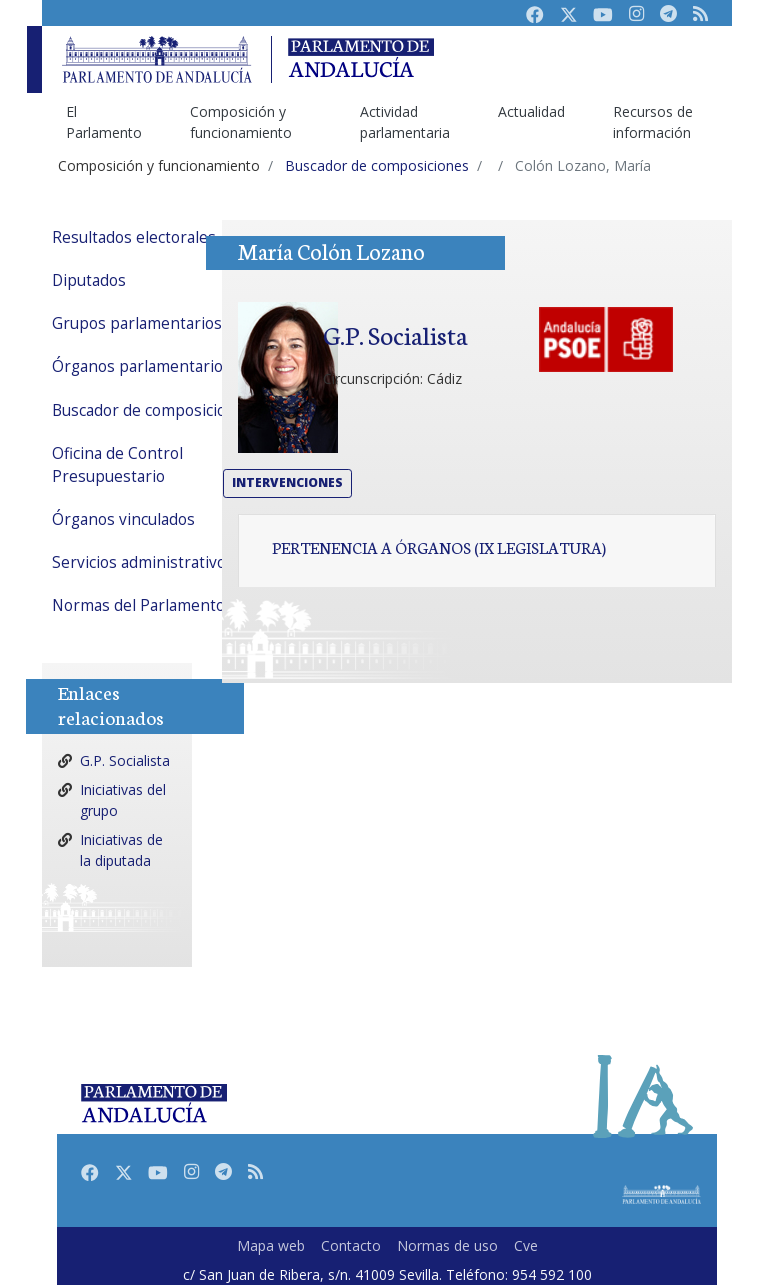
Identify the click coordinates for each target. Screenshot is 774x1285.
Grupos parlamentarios (137, 323)
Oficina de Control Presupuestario (117, 465)
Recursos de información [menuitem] (653, 122)
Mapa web (271, 1245)
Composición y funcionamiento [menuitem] (241, 122)
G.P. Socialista (125, 760)
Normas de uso (447, 1245)
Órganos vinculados (123, 519)
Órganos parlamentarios (141, 366)
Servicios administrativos (143, 562)
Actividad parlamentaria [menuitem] (405, 122)
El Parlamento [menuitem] (104, 122)
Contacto (351, 1245)
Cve (526, 1245)
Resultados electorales (134, 237)
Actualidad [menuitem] (531, 111)
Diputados (89, 280)
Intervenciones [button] (287, 482)
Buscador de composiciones (152, 410)
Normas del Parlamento (138, 605)
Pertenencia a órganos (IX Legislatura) (439, 547)
